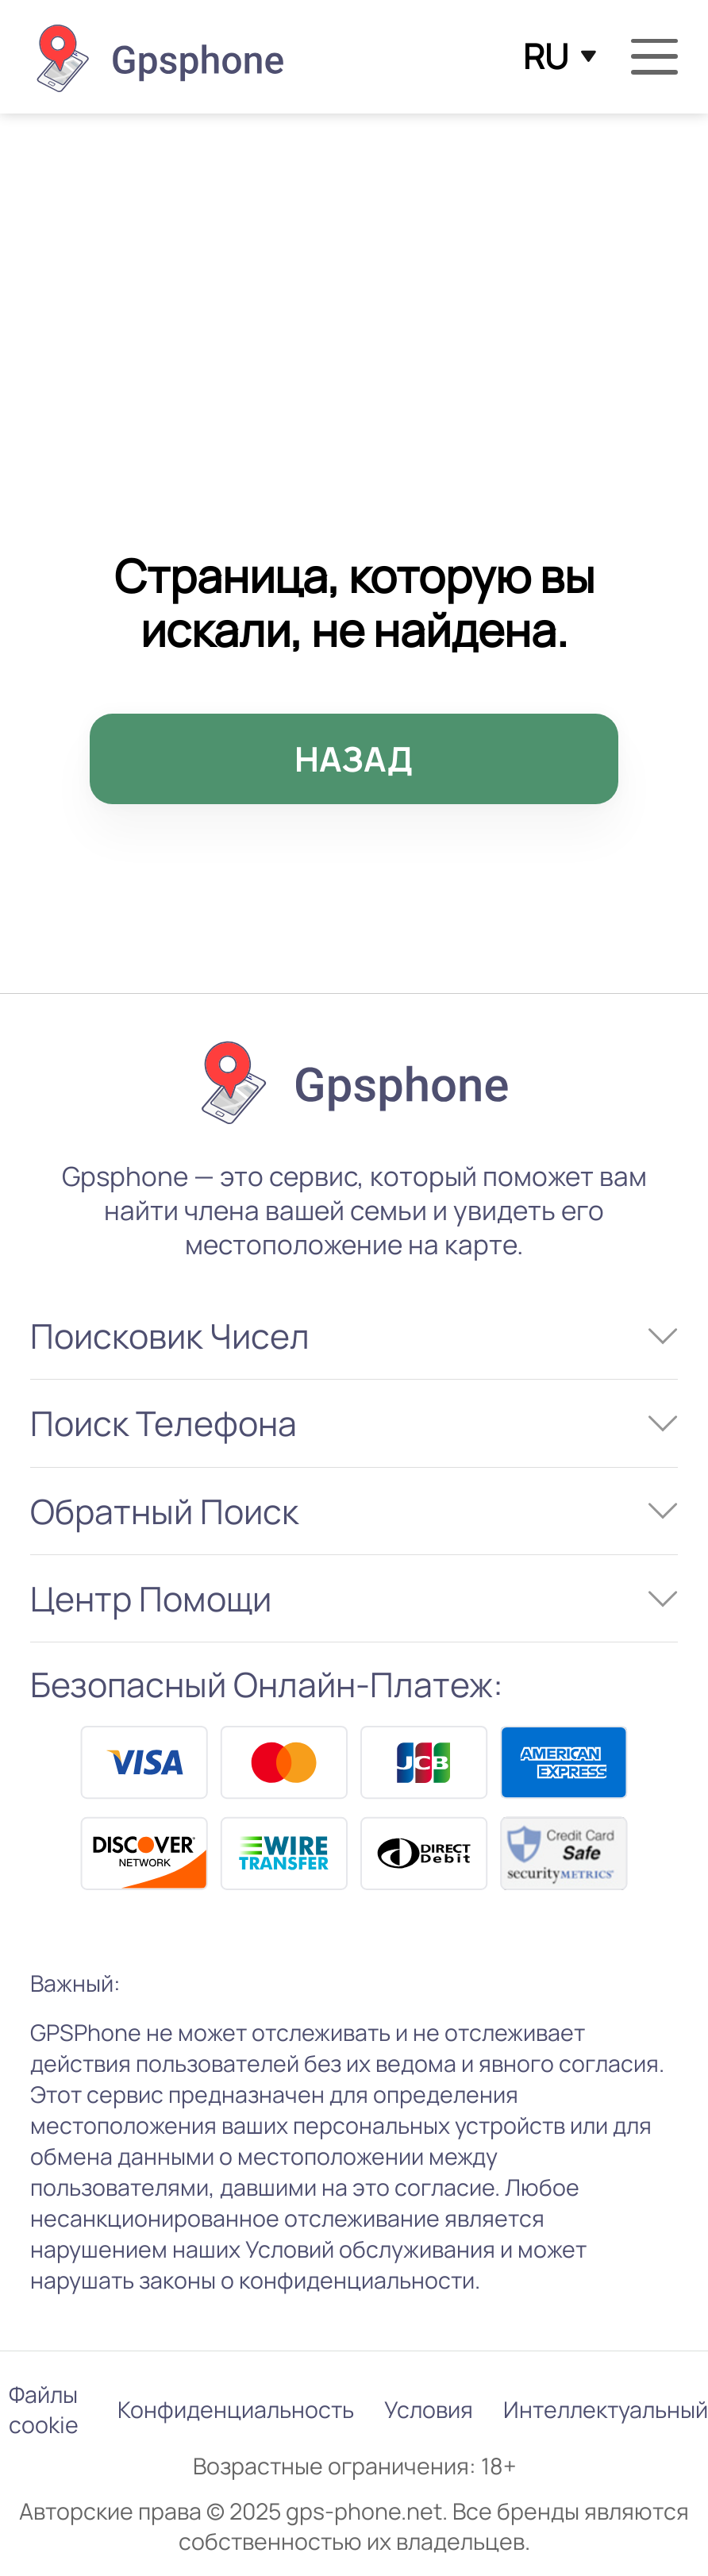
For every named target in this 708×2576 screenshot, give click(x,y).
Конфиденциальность (235, 2410)
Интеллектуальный (605, 2410)
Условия (428, 2410)
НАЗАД (353, 758)
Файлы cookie (44, 2410)
